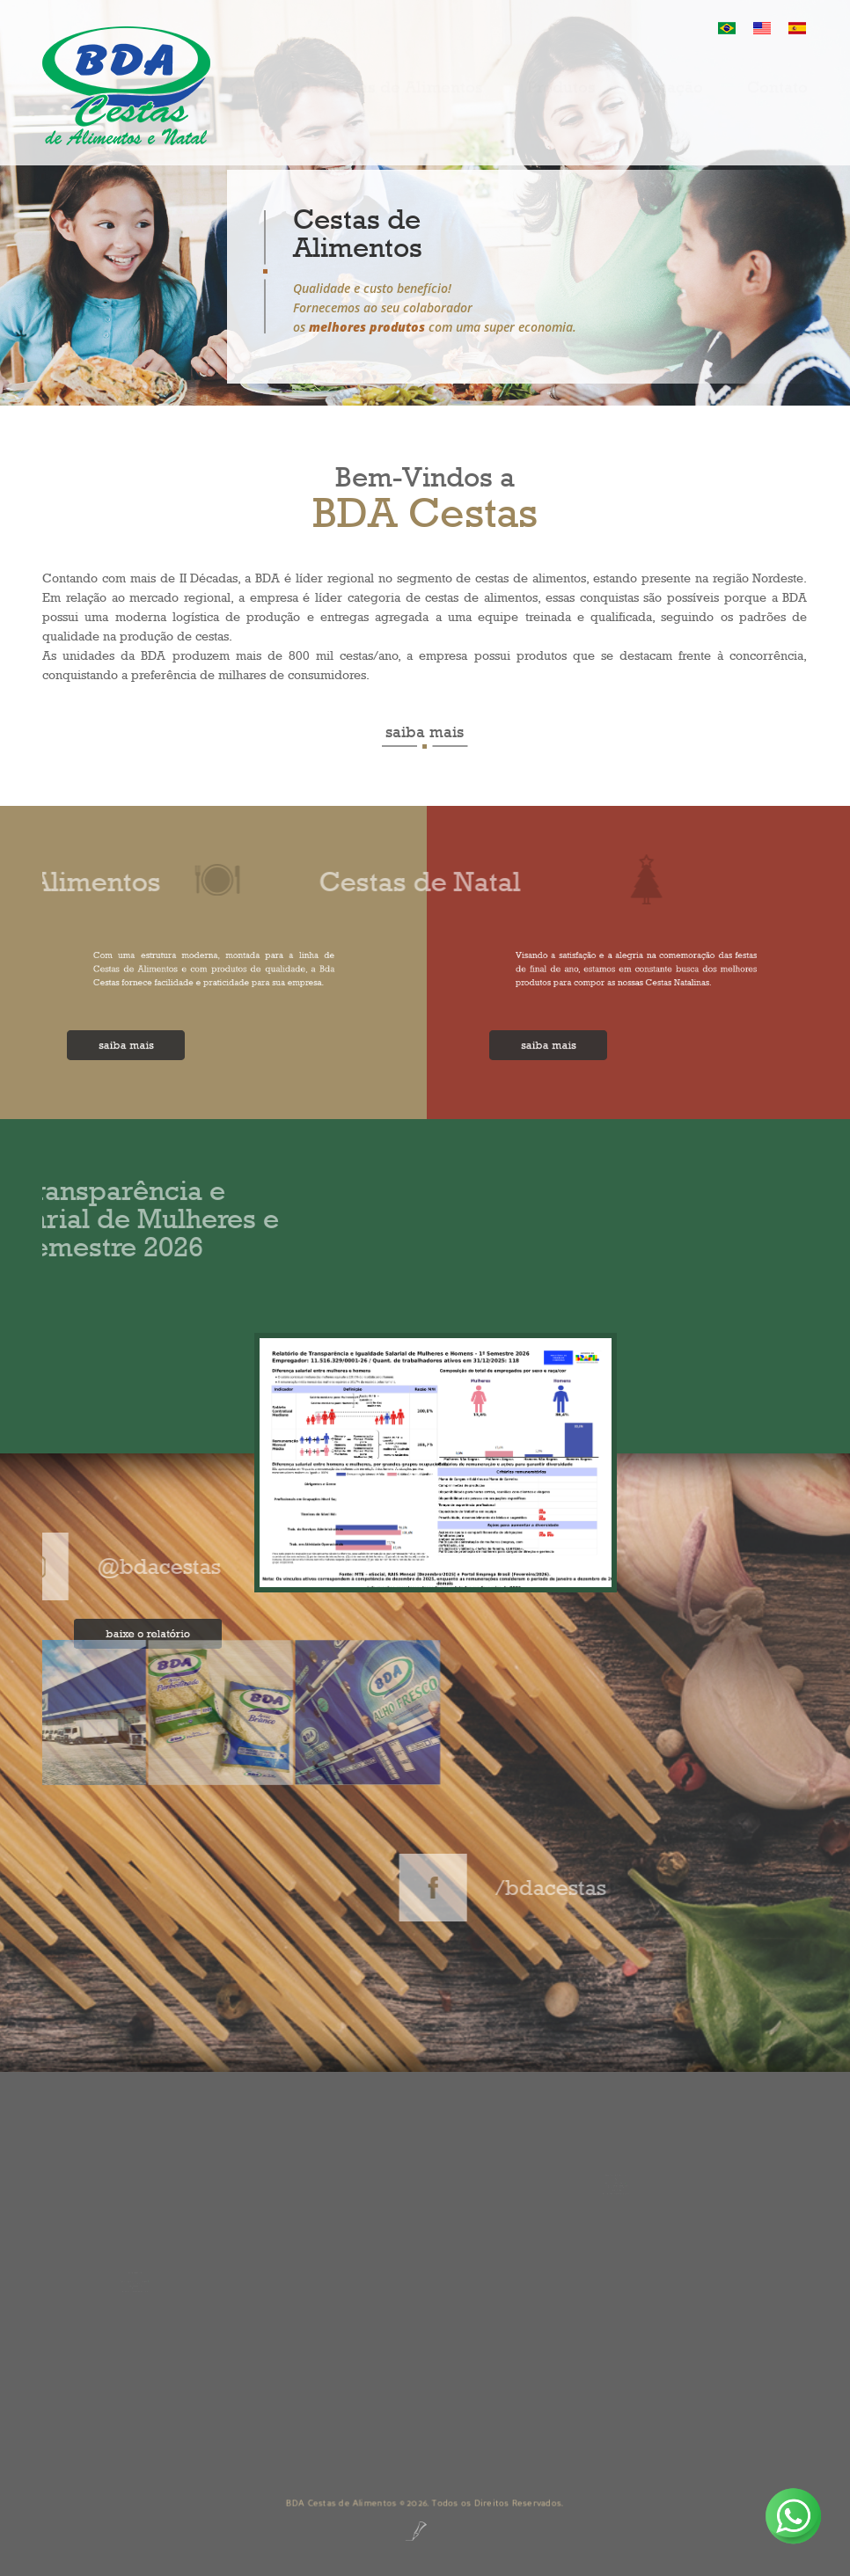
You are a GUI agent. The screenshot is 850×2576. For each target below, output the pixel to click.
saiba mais (424, 732)
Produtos (561, 103)
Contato (777, 103)
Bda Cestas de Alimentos (386, 103)
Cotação (671, 103)
